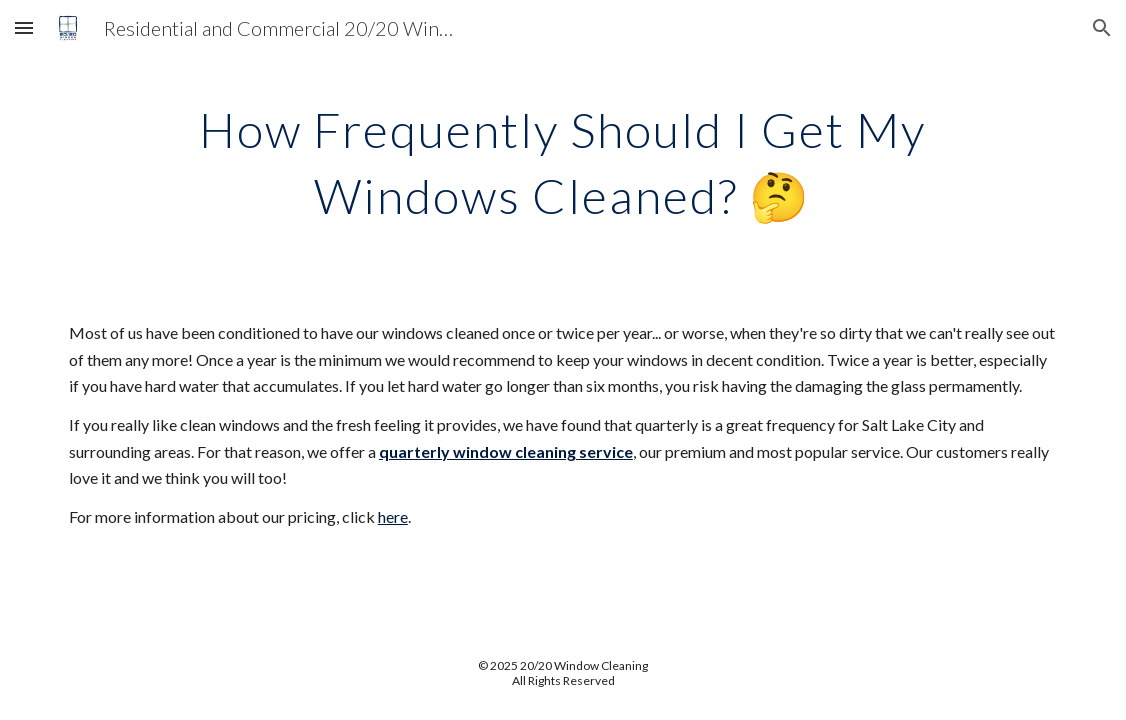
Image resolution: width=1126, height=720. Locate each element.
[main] (563, 158)
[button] (24, 27)
